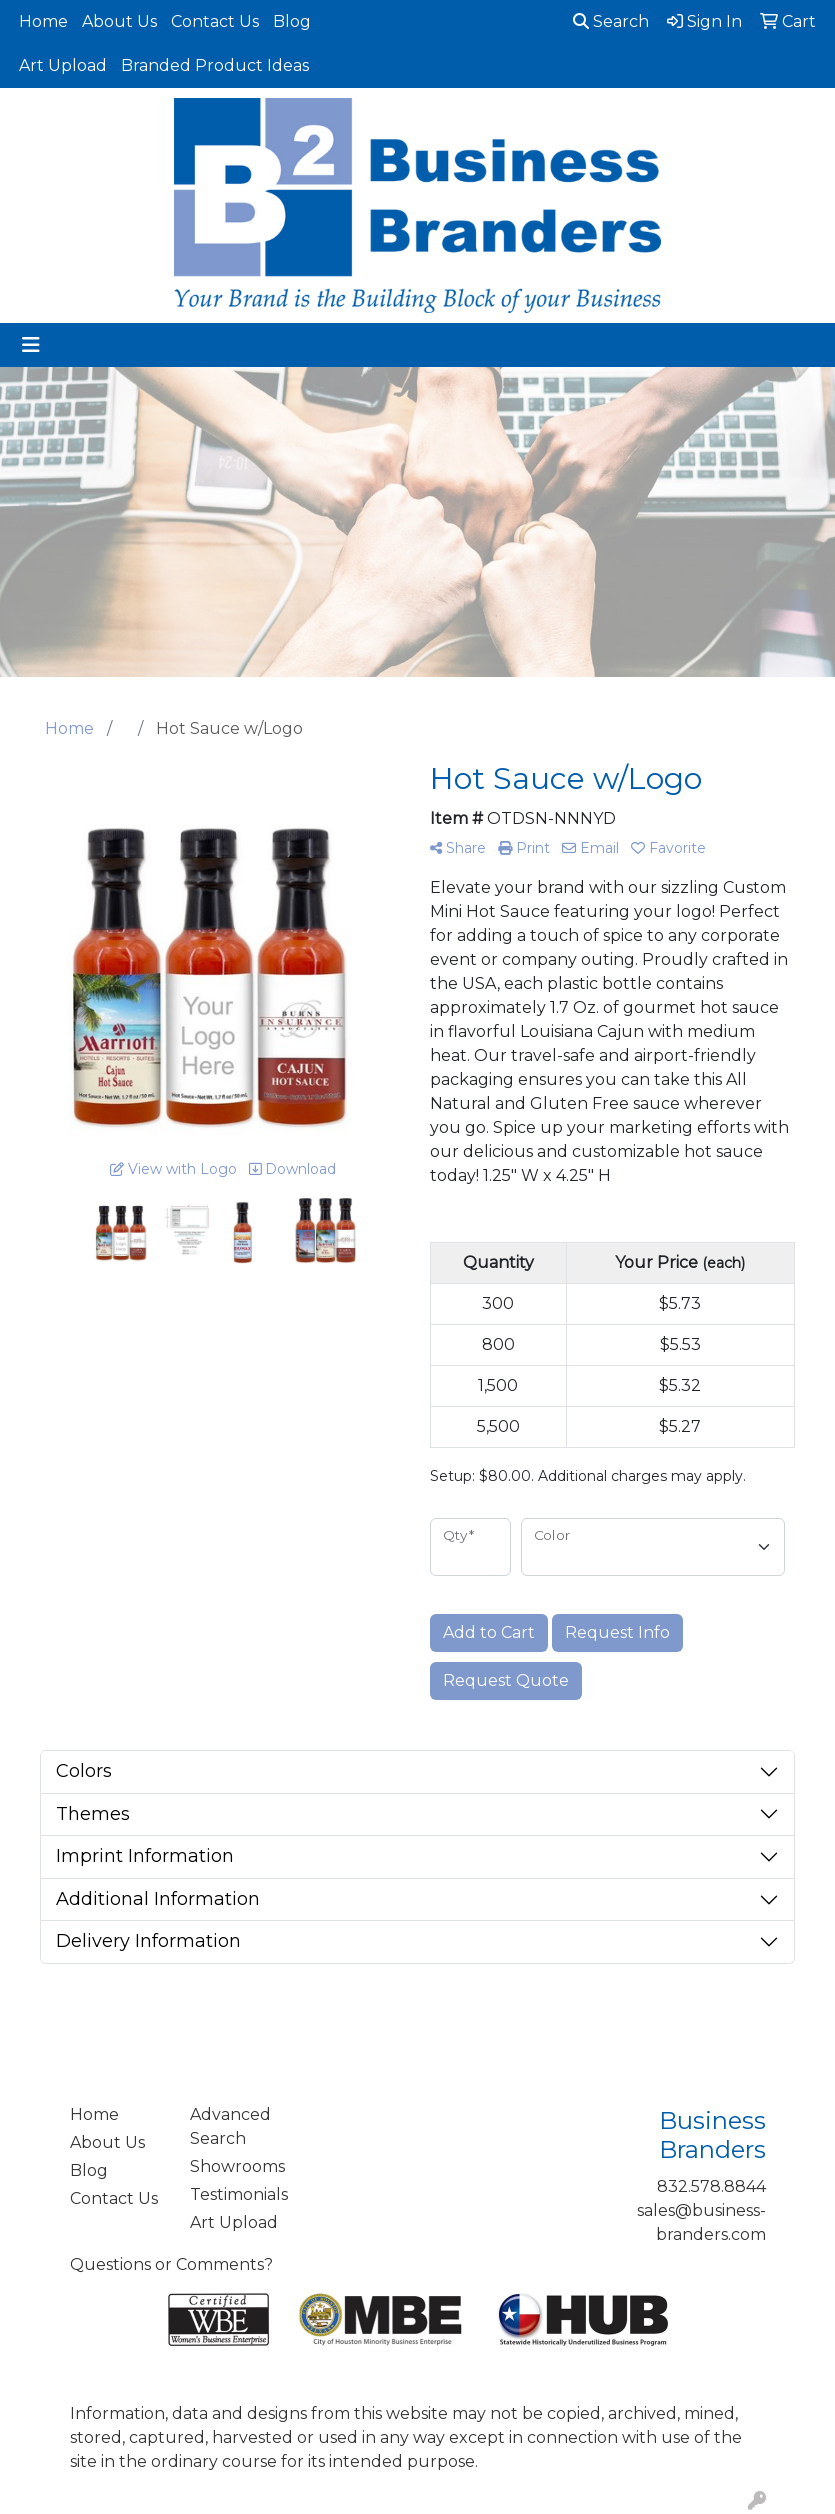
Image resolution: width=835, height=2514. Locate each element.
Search (611, 21)
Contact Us (215, 21)
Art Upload (63, 65)
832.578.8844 (711, 2186)
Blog (292, 21)
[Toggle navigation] (31, 345)
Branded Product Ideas (215, 65)
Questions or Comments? (171, 2264)
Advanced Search (230, 2126)
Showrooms (237, 2166)
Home (43, 21)
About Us (119, 21)
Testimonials (238, 2194)
